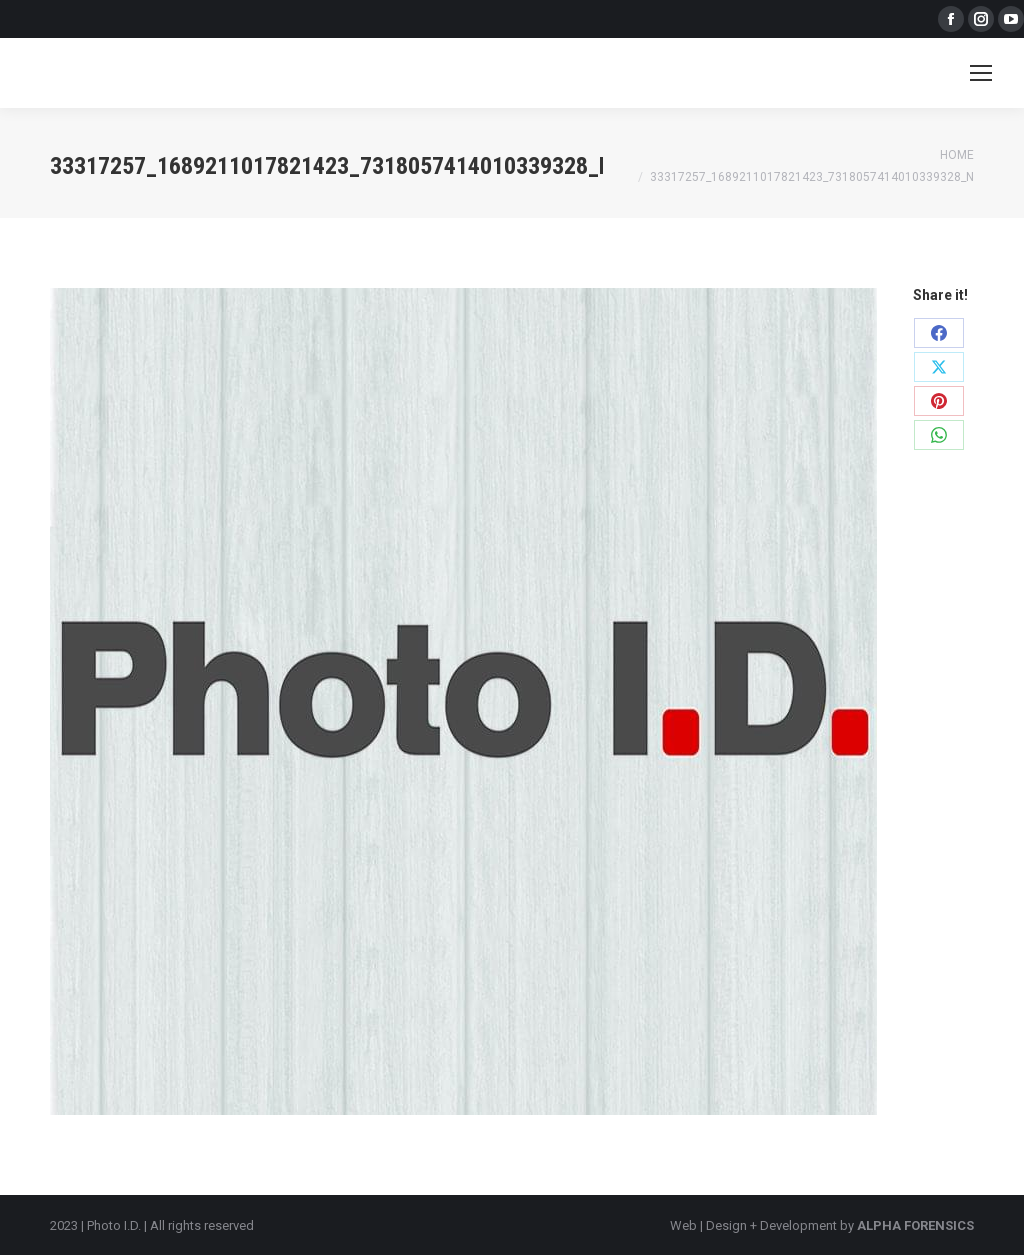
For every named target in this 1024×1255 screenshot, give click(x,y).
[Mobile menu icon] (981, 73)
